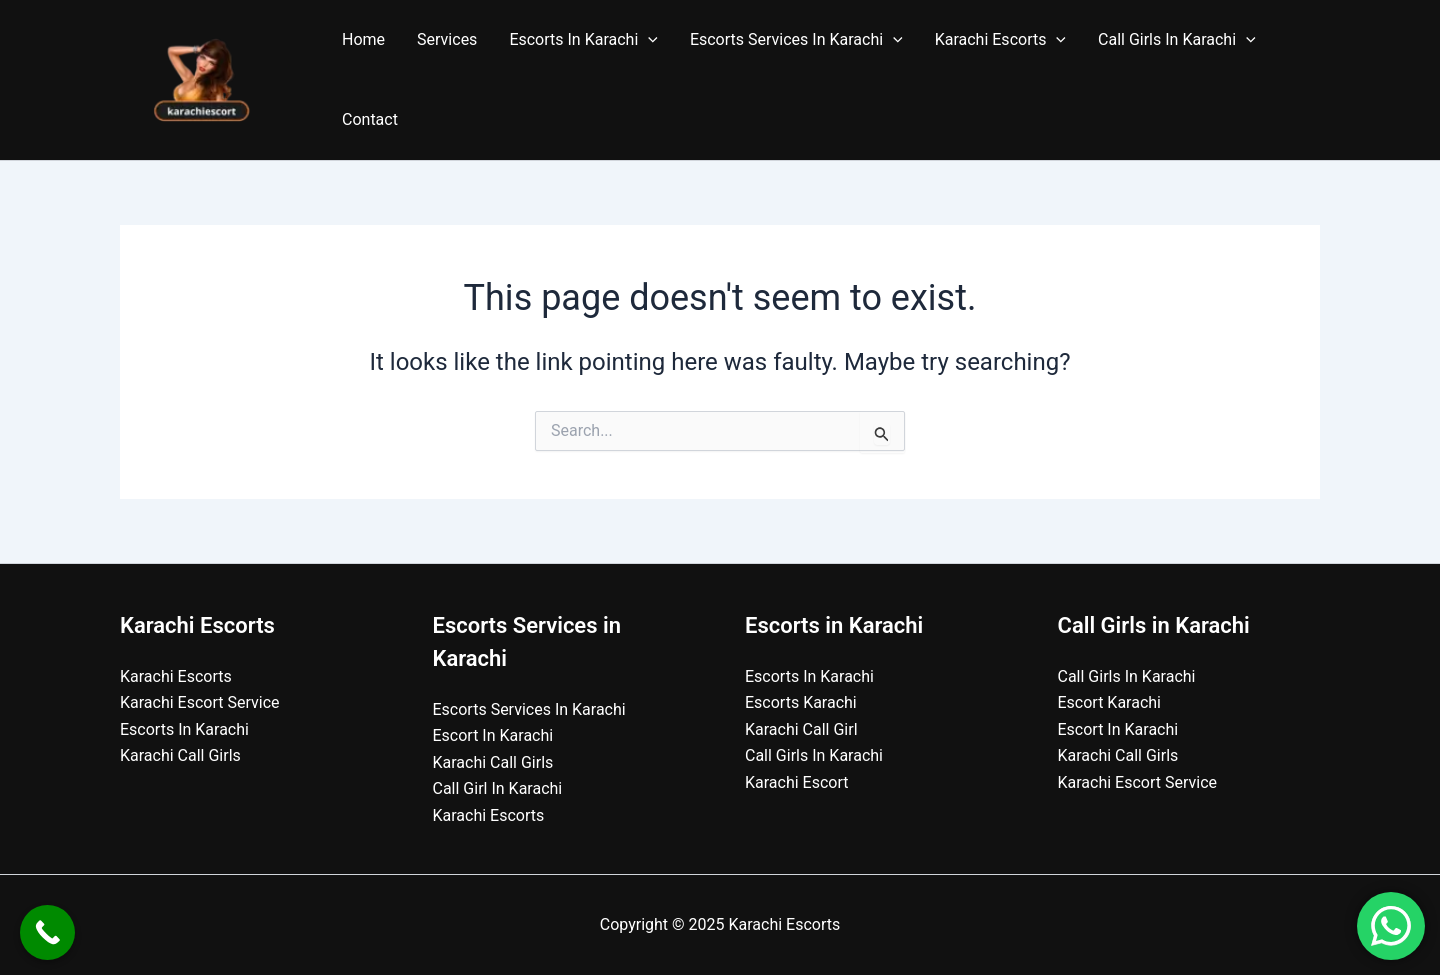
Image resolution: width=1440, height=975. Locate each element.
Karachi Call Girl (801, 729)
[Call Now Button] (47, 932)
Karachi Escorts (1000, 40)
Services (447, 39)
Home (363, 39)
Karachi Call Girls (180, 755)
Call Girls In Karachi (1177, 40)
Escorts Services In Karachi (796, 40)
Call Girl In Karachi (498, 788)
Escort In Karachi (493, 735)
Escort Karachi (1110, 702)
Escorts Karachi (801, 702)
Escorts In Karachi (583, 40)
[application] (648, 40)
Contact (370, 119)
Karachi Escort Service (200, 702)
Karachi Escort (797, 782)
